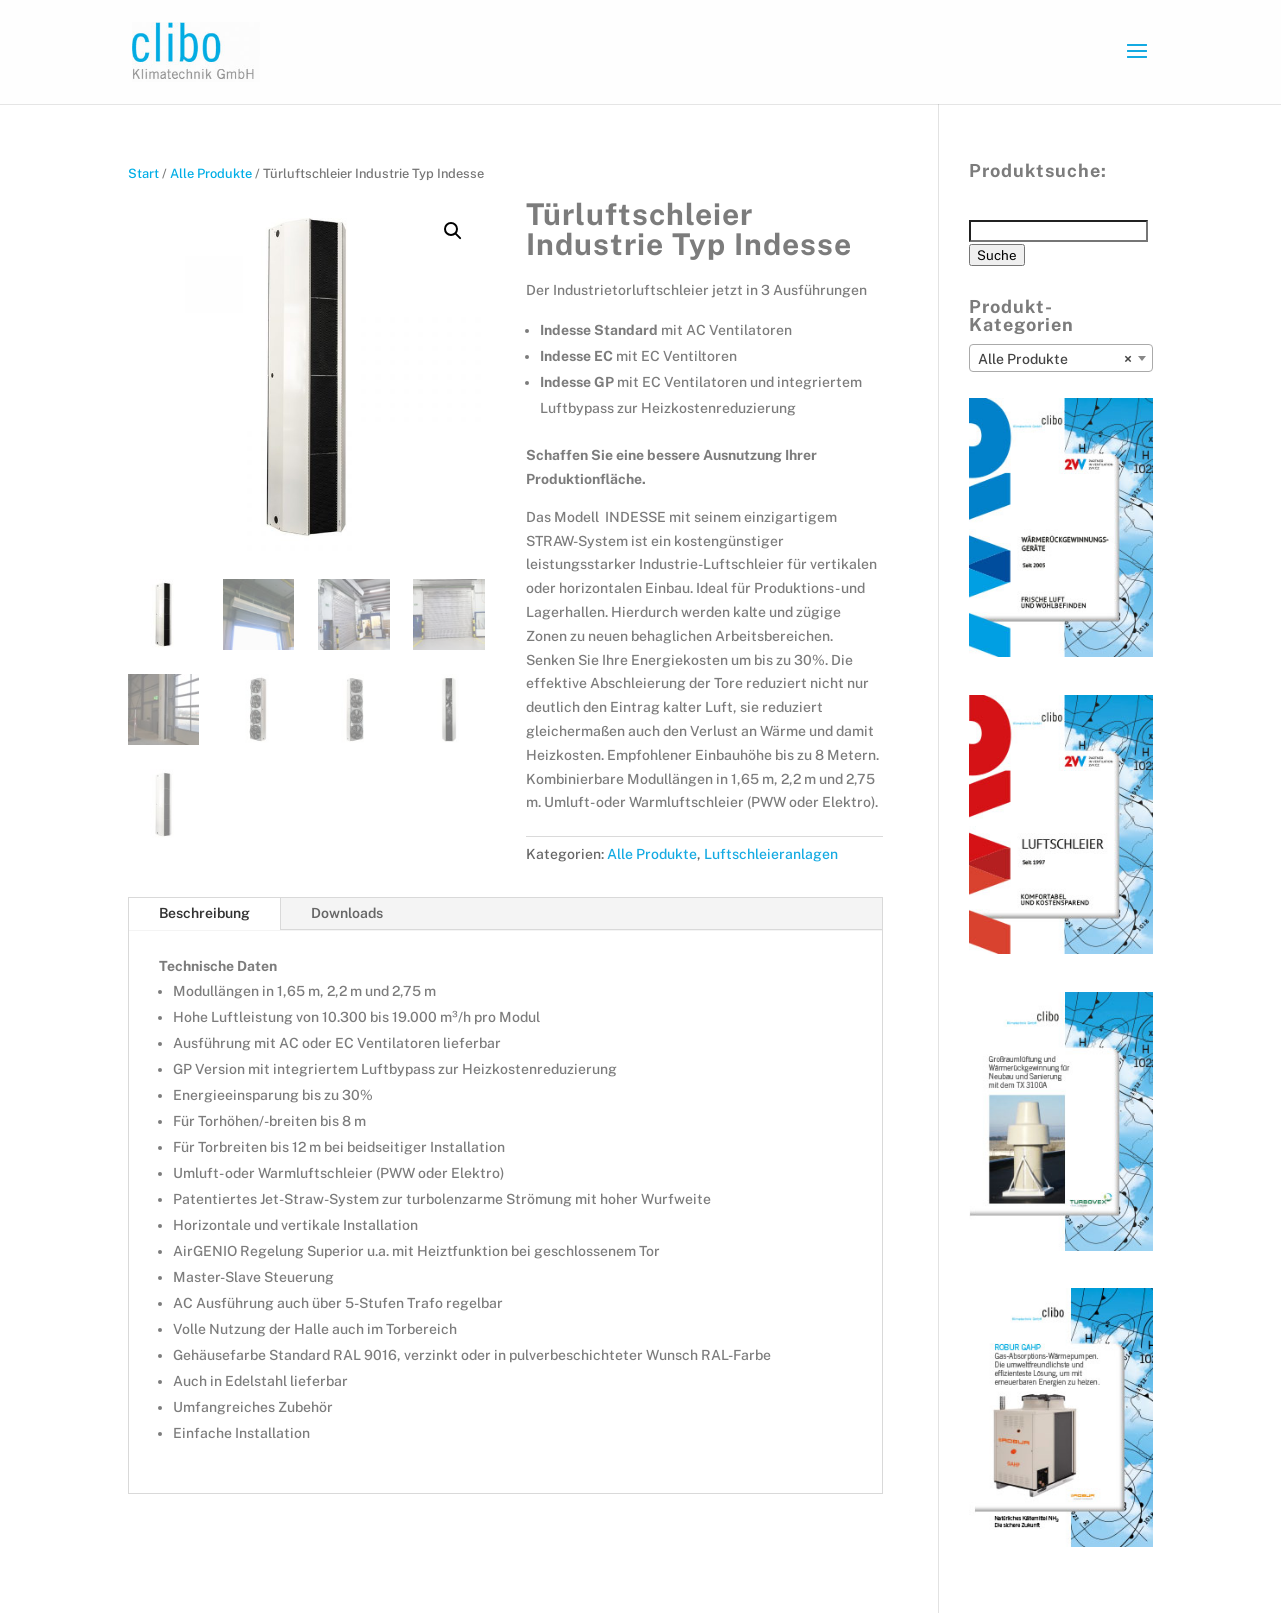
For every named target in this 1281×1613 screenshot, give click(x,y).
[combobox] (1061, 358)
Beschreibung (204, 913)
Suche (997, 255)
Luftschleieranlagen (771, 854)
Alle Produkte (211, 173)
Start (143, 173)
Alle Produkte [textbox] (1055, 359)
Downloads (347, 913)
